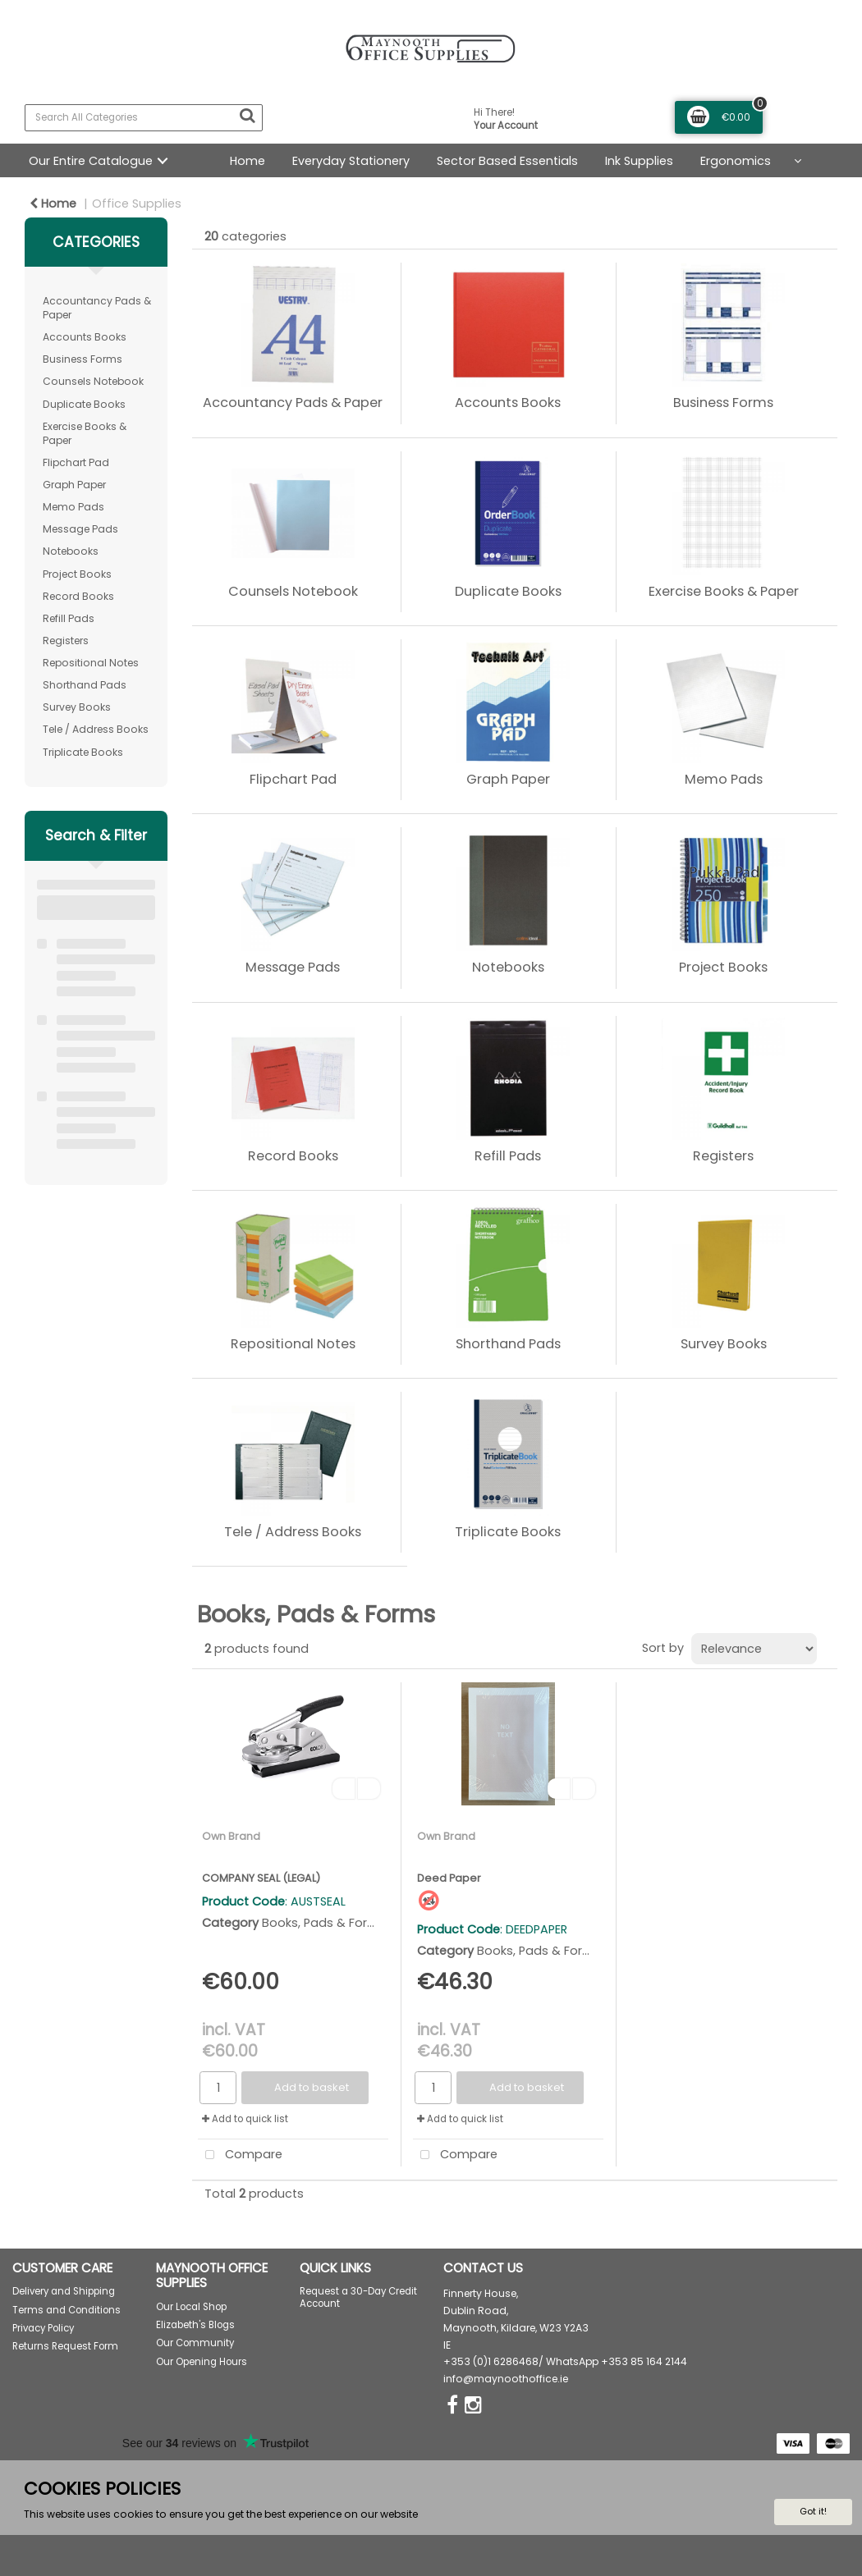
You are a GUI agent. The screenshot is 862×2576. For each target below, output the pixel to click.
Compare (240, 2155)
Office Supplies (136, 203)
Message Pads (80, 529)
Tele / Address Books (96, 729)
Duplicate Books (84, 404)
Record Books (78, 596)
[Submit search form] (247, 115)
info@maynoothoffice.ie (505, 2379)
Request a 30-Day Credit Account (358, 2297)
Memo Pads (73, 507)
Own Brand (231, 1836)
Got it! (813, 2511)
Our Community (195, 2343)
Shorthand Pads (84, 685)
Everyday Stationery (351, 161)
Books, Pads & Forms (324, 1923)
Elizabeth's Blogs (195, 2324)
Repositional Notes (91, 663)
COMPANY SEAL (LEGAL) (261, 1878)
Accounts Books (84, 337)
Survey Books (77, 707)
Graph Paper (74, 485)
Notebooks (71, 551)
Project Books (77, 574)
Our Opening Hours (201, 2361)
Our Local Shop (191, 2306)
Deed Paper (449, 1878)
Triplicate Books (83, 752)
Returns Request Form (65, 2346)
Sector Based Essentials (507, 161)
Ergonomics (735, 161)
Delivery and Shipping (63, 2291)
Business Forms (82, 359)
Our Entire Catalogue (91, 161)
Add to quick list (245, 2118)
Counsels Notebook (93, 381)
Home (247, 161)
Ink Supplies (639, 161)
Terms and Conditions (66, 2310)
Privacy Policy (43, 2328)
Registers (66, 640)
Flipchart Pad (76, 462)
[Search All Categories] (144, 117)
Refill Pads (68, 618)
